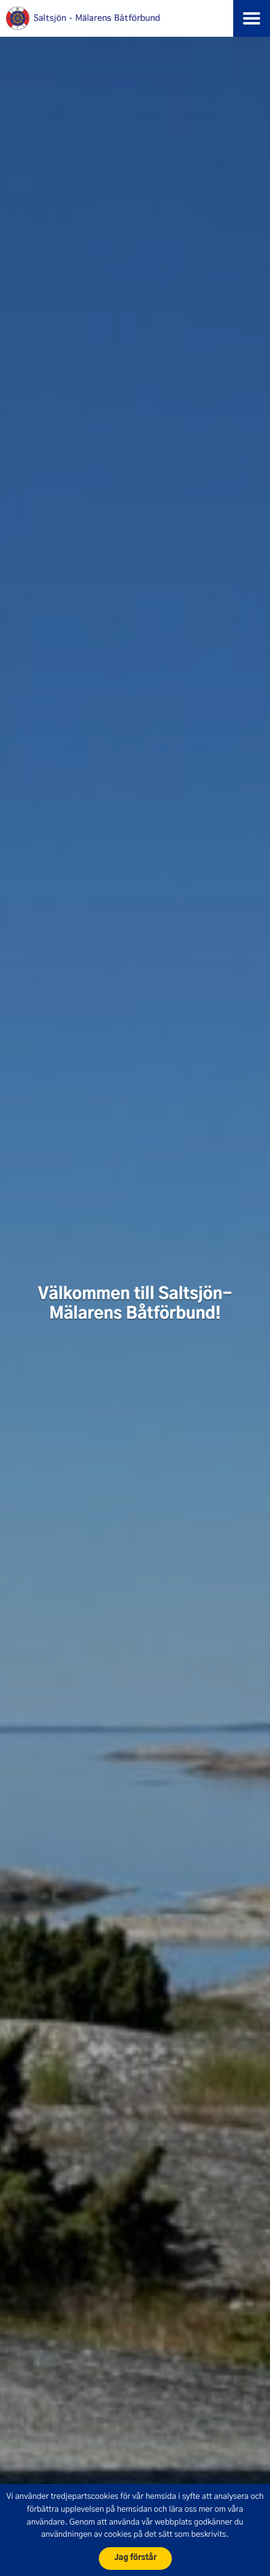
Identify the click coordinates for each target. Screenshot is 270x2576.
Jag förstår (135, 2558)
